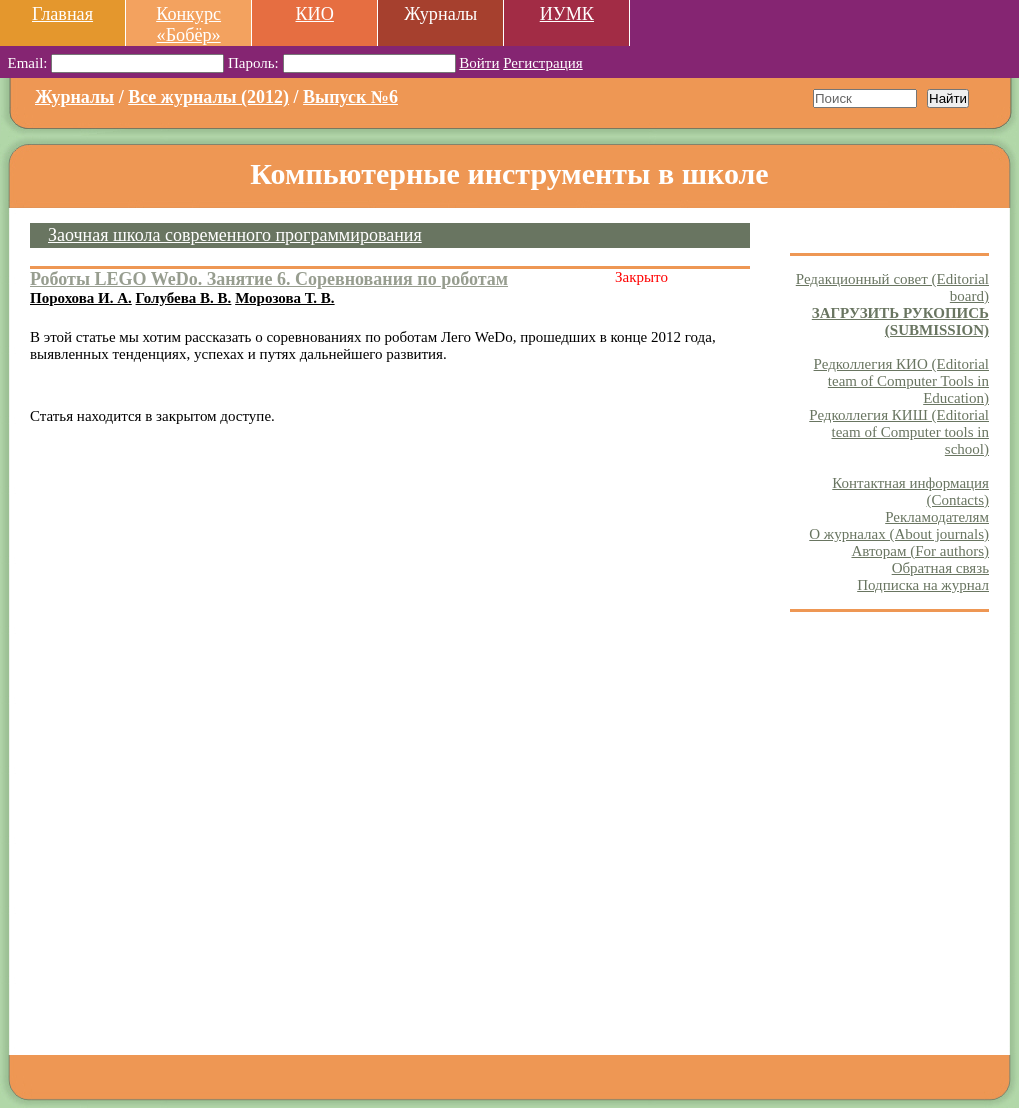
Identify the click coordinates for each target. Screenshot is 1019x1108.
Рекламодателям (937, 517)
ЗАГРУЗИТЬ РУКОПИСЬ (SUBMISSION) (900, 321)
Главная (62, 14)
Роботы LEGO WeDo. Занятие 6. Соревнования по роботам (269, 279)
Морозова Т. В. (284, 298)
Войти (479, 63)
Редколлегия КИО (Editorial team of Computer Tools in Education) (901, 381)
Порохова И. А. (81, 298)
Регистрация (543, 63)
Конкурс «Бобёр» (188, 24)
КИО (314, 14)
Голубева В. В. (184, 298)
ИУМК (567, 14)
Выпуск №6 (350, 97)
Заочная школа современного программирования (235, 235)
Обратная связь (940, 568)
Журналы (74, 97)
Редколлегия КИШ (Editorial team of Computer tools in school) (899, 432)
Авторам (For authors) (920, 551)
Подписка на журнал (923, 585)
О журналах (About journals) (899, 534)
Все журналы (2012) (208, 97)
